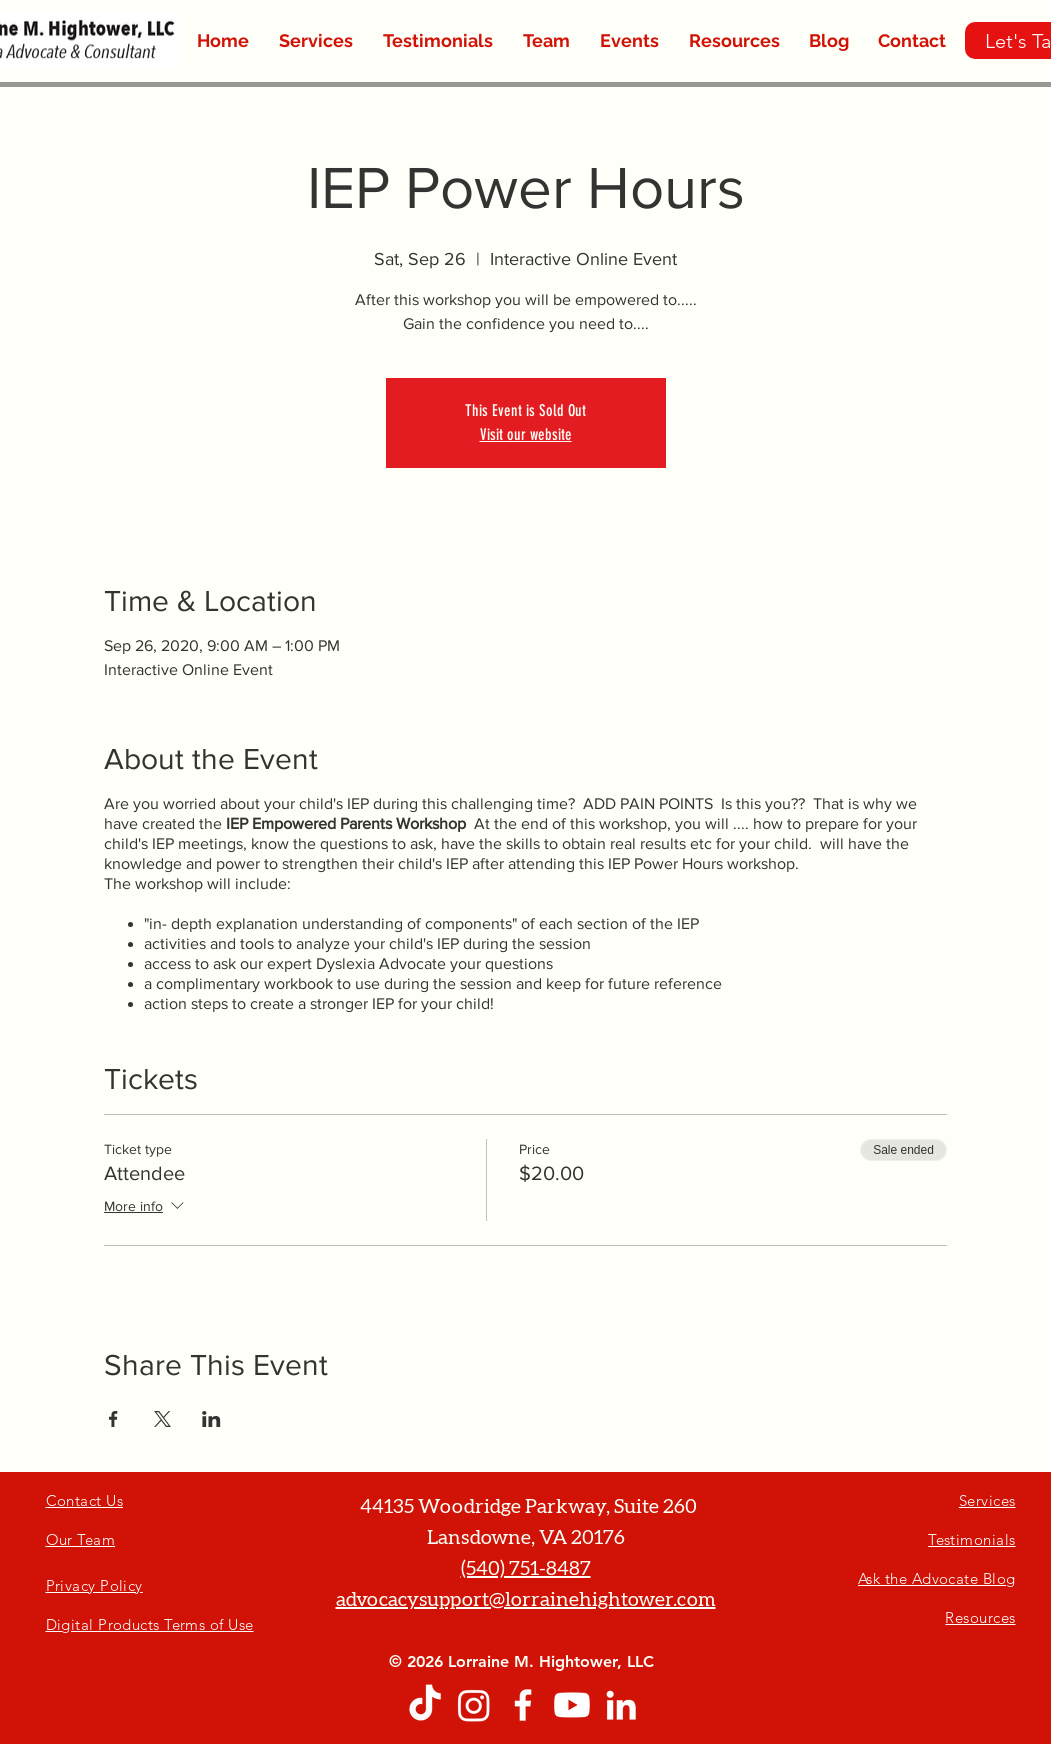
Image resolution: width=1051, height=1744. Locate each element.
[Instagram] (474, 1705)
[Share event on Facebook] (113, 1419)
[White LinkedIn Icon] (621, 1705)
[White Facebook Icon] (523, 1705)
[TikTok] (425, 1705)
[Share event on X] (162, 1419)
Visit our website (526, 434)
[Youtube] (572, 1705)
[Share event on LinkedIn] (211, 1419)
